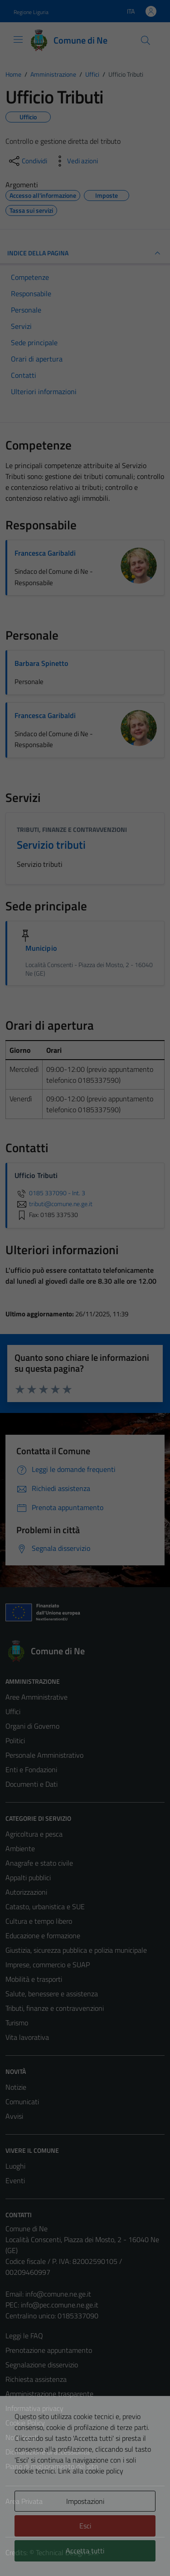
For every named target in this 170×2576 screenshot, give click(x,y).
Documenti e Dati (31, 1784)
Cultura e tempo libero (38, 1921)
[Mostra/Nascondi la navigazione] (18, 39)
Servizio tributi (51, 844)
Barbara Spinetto (41, 663)
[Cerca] (145, 40)
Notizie (15, 2087)
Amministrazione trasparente (49, 2393)
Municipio (41, 948)
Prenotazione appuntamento (48, 2350)
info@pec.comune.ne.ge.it (59, 2304)
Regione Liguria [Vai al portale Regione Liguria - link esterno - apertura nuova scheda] (31, 12)
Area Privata (24, 2501)
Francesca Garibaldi (45, 552)
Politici (15, 1740)
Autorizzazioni (26, 1892)
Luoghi (15, 2166)
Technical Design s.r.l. (67, 2552)
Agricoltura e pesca (34, 1833)
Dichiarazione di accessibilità (47, 2451)
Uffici (12, 1711)
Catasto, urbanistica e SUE (45, 1906)
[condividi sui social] (27, 161)
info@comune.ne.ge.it (58, 2293)
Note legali (21, 2437)
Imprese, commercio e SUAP (47, 1964)
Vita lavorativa (27, 2037)
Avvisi (14, 2116)
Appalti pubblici (28, 1877)
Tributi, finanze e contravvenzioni (72, 829)
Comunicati (22, 2101)
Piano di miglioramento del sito (51, 2466)
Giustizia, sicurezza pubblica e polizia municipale (76, 1950)
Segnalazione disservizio (41, 2364)
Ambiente (20, 1848)
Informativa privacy (34, 2408)
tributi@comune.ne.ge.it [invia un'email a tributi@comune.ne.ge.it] (53, 1204)
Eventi (15, 2180)
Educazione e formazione (42, 1935)
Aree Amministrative (36, 1696)
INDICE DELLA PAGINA (85, 253)
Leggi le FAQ (24, 2335)
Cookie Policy (25, 2422)
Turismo (16, 2022)
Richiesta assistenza (36, 2379)
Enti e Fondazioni (31, 1769)
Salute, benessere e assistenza (51, 1993)
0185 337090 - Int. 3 (50, 1193)
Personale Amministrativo (44, 1755)
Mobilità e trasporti (33, 1979)
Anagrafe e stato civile (39, 1862)
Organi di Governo (32, 1726)
